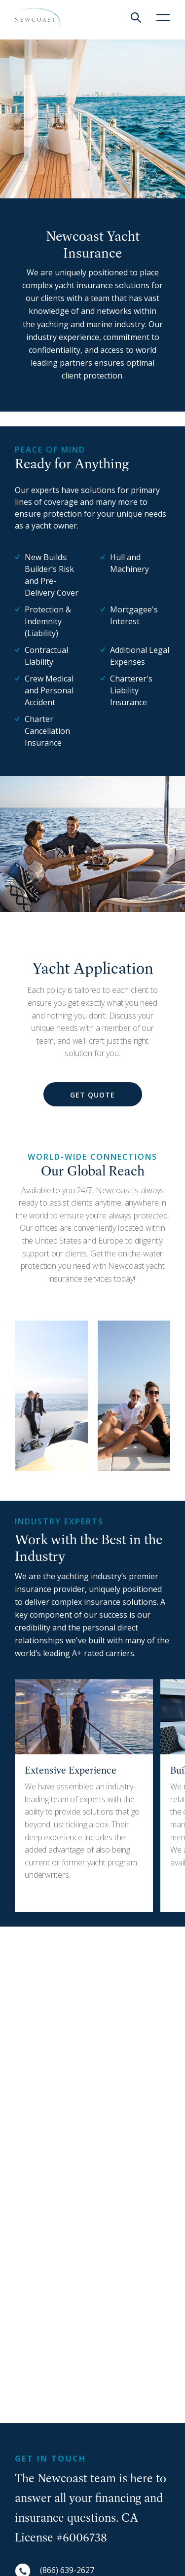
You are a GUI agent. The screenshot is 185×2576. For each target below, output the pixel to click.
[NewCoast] (36, 18)
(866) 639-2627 (67, 2570)
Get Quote (92, 1094)
